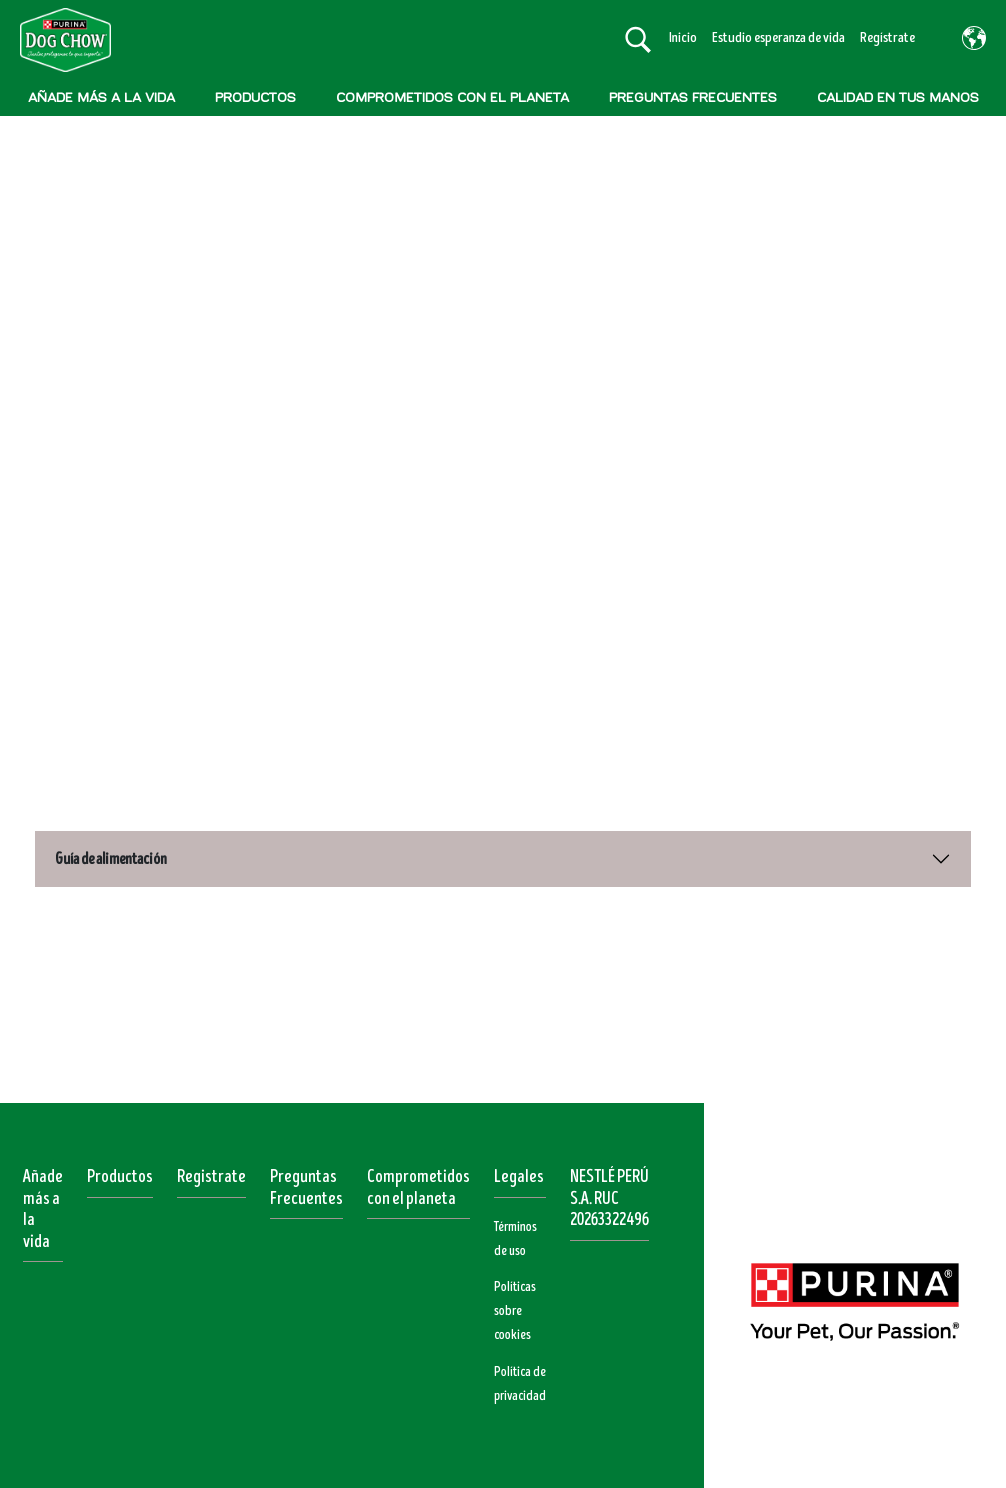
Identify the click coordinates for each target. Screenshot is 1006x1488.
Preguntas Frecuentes (306, 1177)
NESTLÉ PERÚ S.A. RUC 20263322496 (609, 1187)
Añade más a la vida (43, 1198)
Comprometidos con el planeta (418, 1177)
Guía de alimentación (111, 848)
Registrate (211, 1166)
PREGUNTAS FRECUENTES (693, 97)
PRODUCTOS (255, 97)
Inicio (683, 37)
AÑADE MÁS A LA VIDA (101, 97)
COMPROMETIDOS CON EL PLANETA (452, 97)
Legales (519, 1166)
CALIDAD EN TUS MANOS (898, 97)
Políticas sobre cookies (515, 1300)
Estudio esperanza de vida (778, 37)
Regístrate (887, 37)
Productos (120, 1166)
